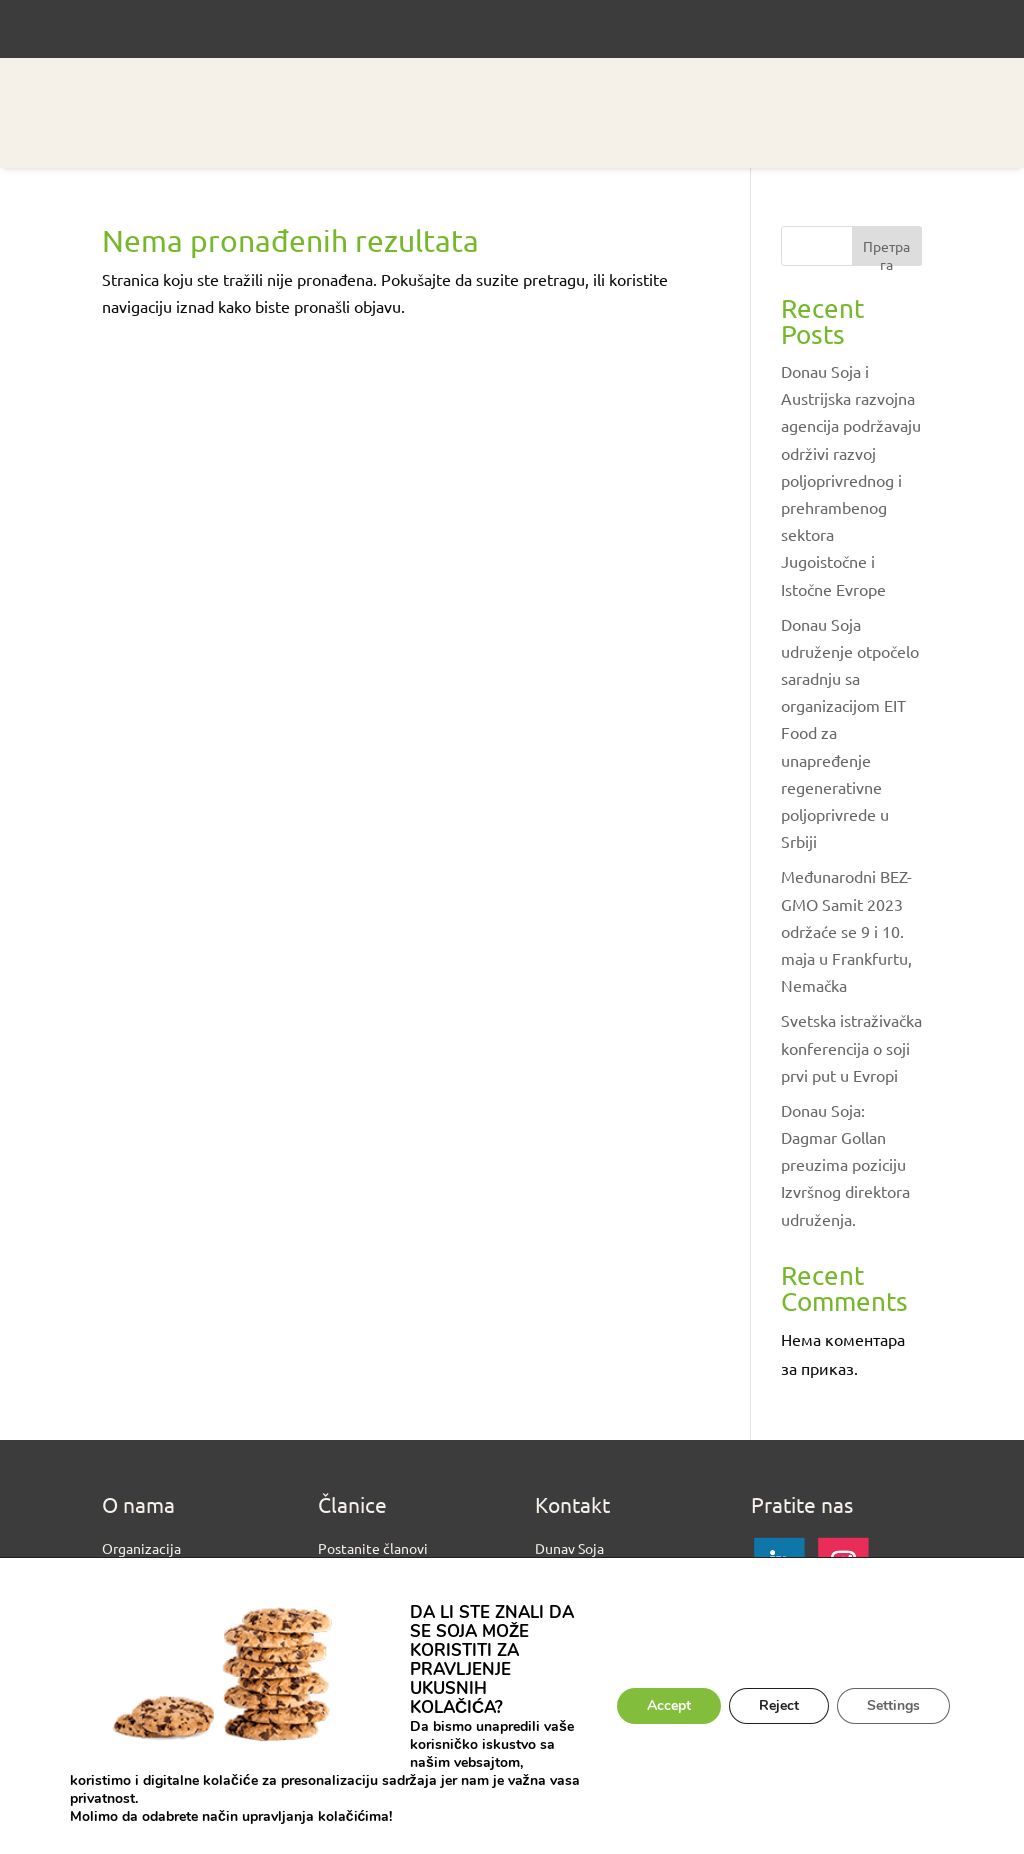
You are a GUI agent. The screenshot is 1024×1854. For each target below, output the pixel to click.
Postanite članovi (373, 1548)
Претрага (886, 251)
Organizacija (141, 1548)
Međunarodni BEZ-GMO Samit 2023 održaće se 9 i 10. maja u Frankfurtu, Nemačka (846, 930)
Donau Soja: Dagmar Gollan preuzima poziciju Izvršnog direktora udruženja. (845, 1164)
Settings (893, 1705)
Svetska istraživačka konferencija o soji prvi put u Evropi (851, 1047)
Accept (669, 1705)
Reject (779, 1705)
